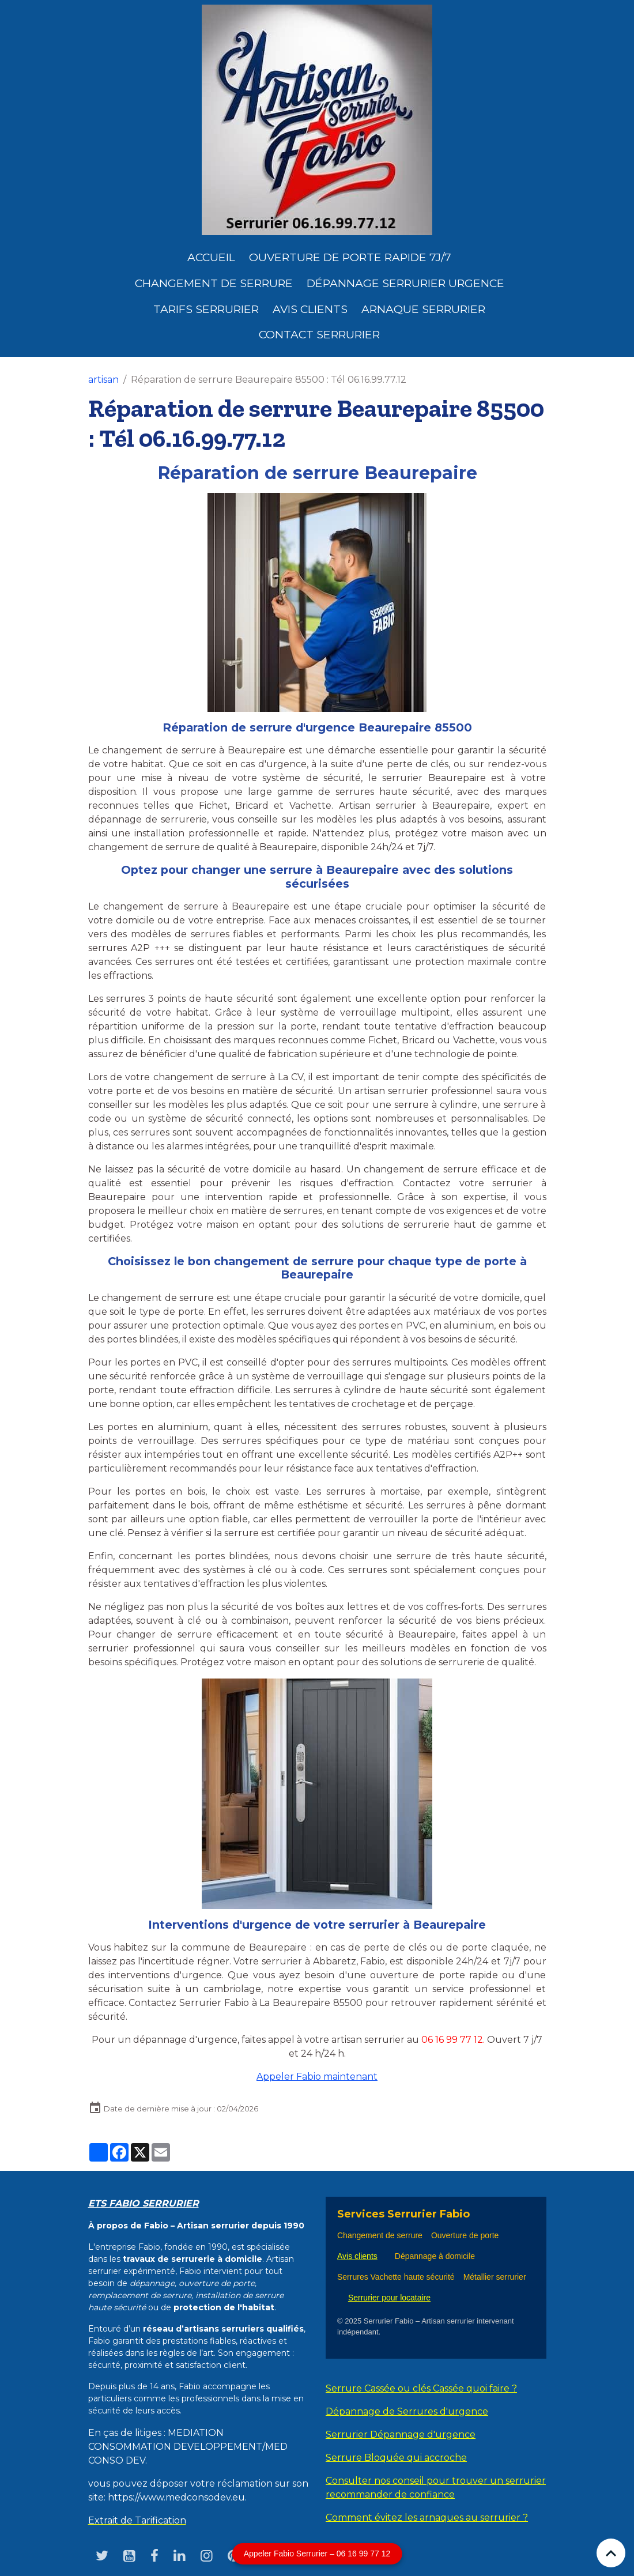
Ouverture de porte (465, 2235)
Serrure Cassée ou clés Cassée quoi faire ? (421, 2388)
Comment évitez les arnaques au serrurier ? (427, 2517)
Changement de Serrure (214, 283)
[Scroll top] (611, 2553)
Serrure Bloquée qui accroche (396, 2457)
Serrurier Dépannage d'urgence (401, 2434)
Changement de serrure (379, 2235)
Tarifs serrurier (206, 309)
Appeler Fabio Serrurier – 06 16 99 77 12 (317, 2553)
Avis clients (310, 309)
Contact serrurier (319, 334)
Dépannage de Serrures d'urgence (407, 2411)
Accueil (211, 257)
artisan (103, 379)
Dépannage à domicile (435, 2256)
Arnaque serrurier (423, 309)
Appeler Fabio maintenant (317, 2076)
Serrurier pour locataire (389, 2297)
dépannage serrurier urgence (405, 283)
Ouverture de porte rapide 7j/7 (350, 257)
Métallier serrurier (497, 2276)
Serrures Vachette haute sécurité (396, 2276)
